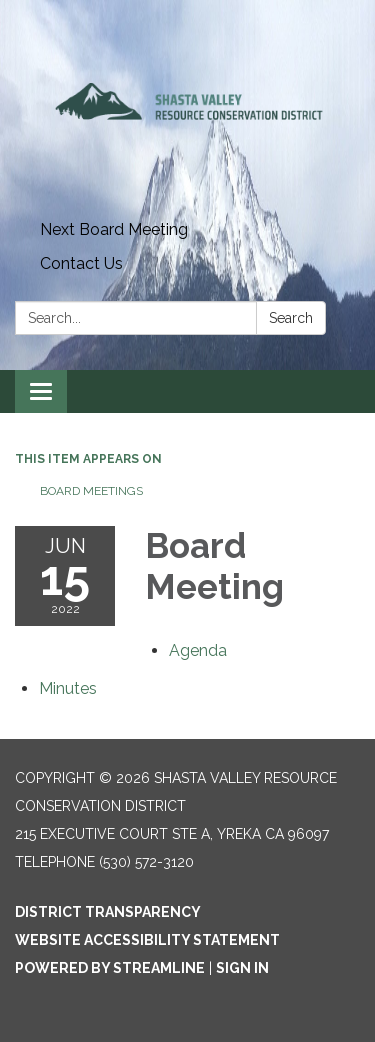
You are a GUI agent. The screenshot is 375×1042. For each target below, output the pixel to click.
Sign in (242, 968)
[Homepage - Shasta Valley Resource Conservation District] (187, 106)
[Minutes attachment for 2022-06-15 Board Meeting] (68, 688)
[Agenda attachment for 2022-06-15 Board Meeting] (198, 650)
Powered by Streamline (110, 968)
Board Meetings (91, 491)
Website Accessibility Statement (147, 940)
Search (291, 318)
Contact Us (81, 263)
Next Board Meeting (114, 229)
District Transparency (108, 912)
